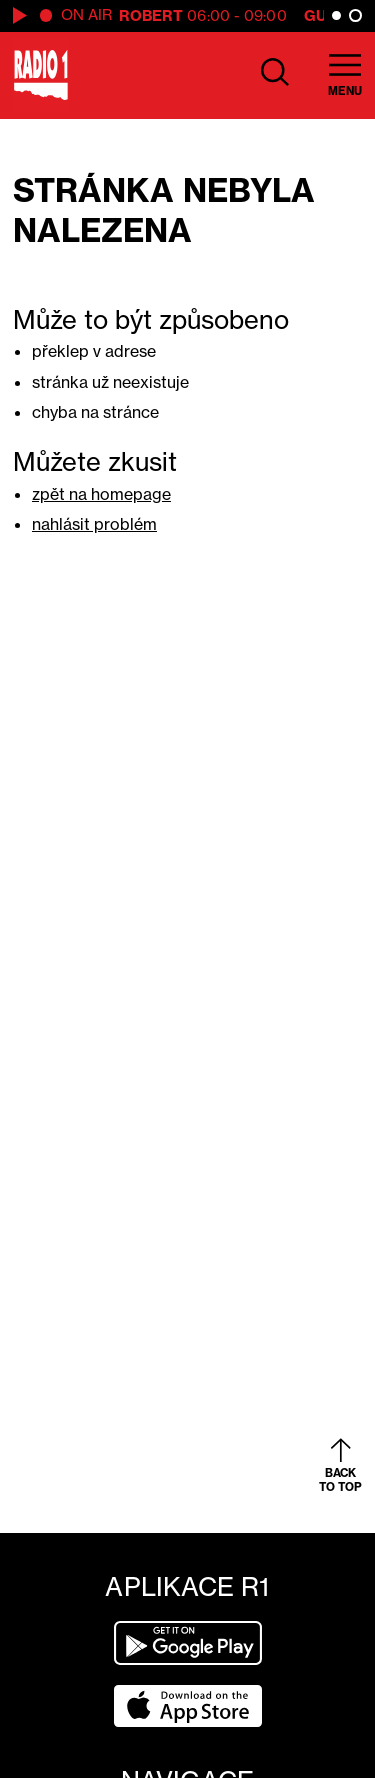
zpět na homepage (101, 494)
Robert (151, 15)
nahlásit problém (94, 524)
